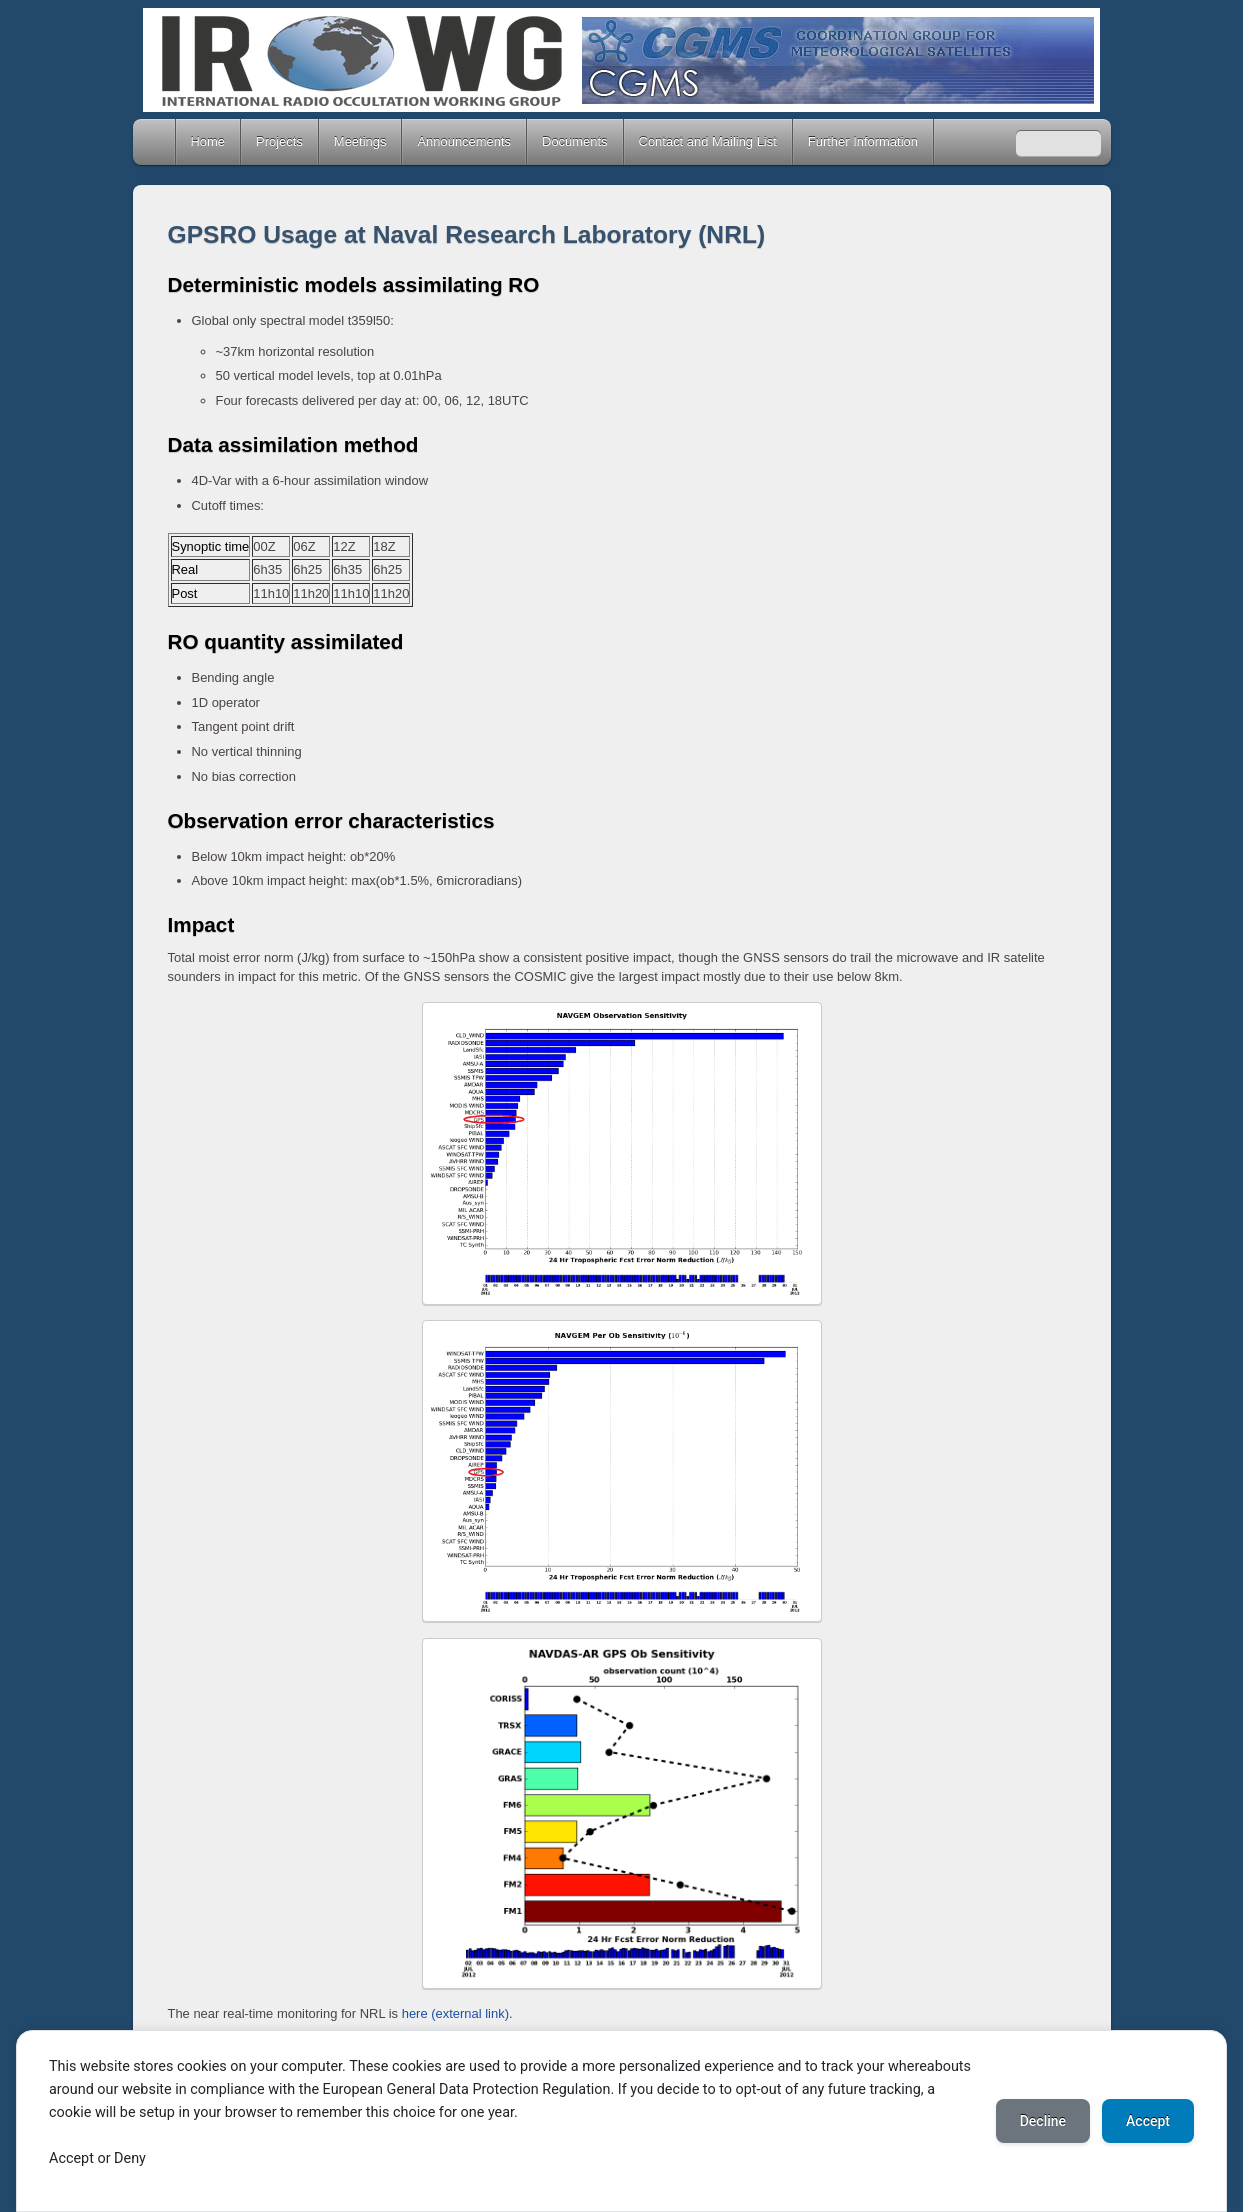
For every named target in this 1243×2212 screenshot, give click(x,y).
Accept (1148, 2121)
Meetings (360, 141)
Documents (575, 141)
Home (156, 142)
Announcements (464, 141)
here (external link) (455, 2013)
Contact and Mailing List (708, 141)
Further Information (863, 141)
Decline (1043, 2121)
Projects (279, 141)
